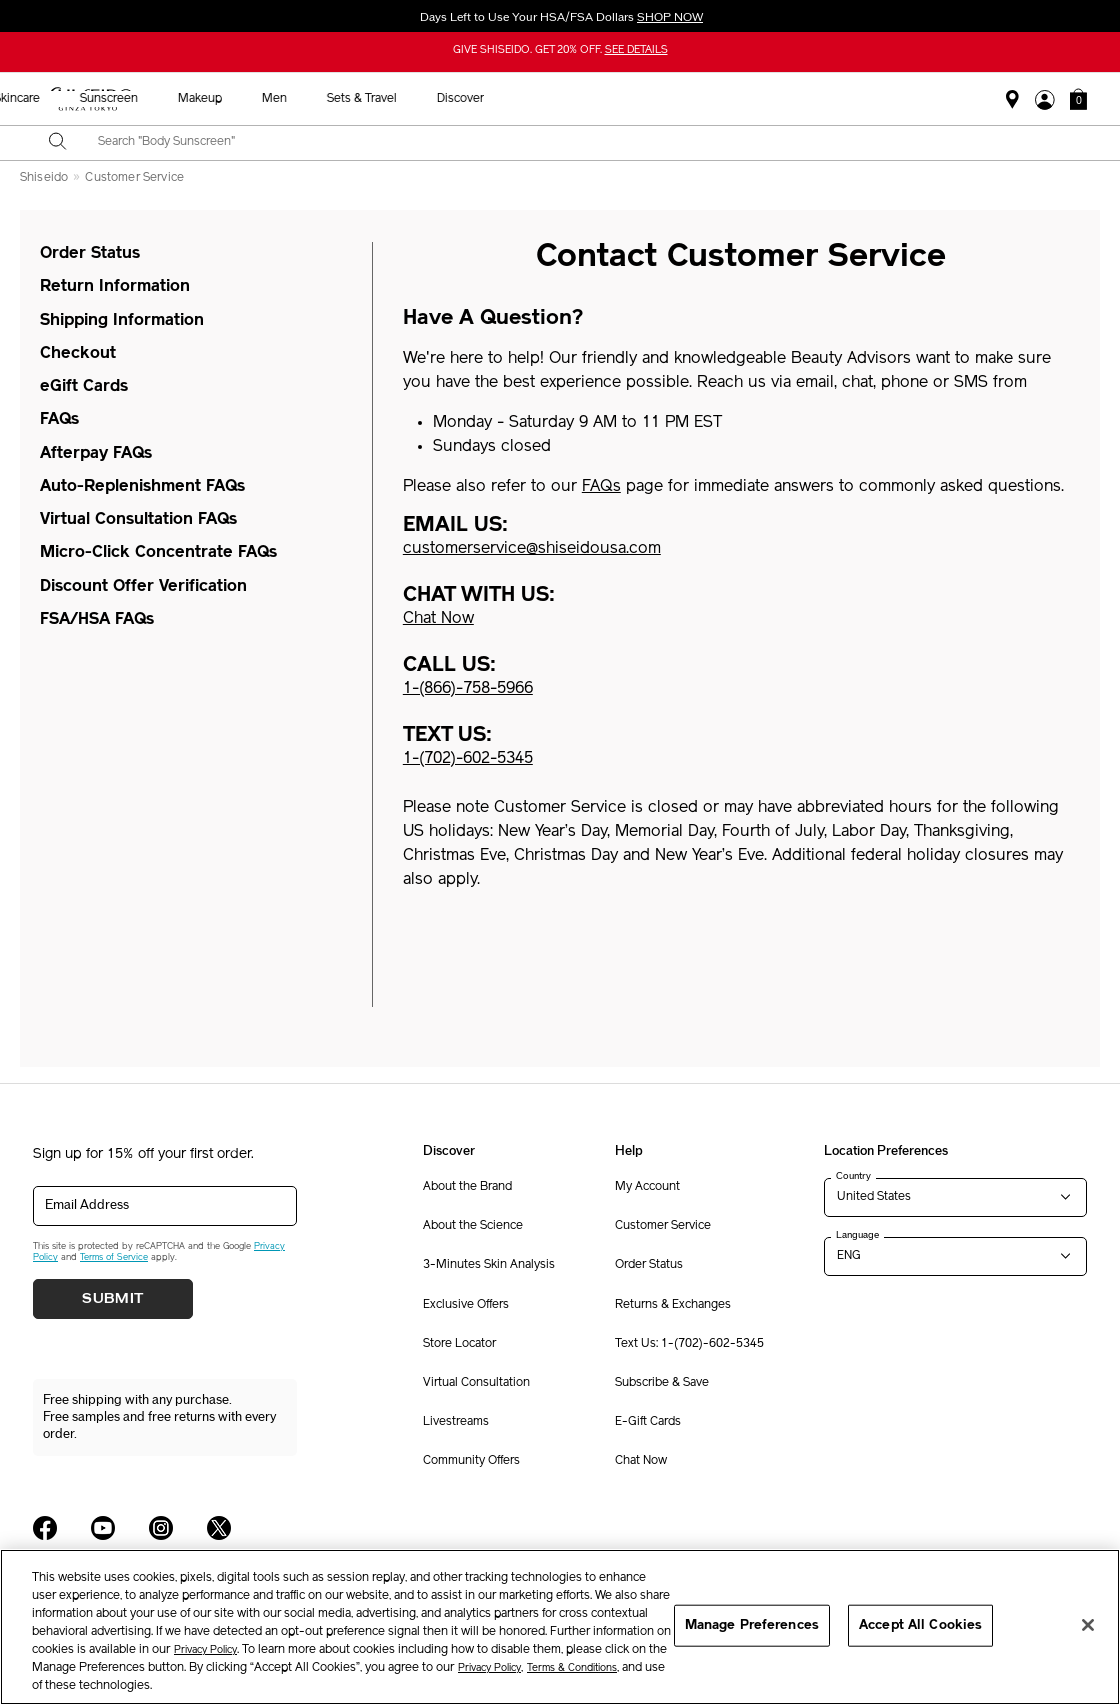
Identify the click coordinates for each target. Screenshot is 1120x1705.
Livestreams (456, 1422)
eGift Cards (84, 387)
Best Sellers (315, 99)
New (400, 99)
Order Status (90, 254)
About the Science (473, 1226)
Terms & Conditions (572, 1668)
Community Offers (471, 1461)
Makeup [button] (658, 99)
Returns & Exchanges (673, 1305)
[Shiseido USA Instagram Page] (161, 1528)
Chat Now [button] (438, 619)
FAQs (59, 420)
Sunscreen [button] (567, 99)
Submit (113, 1299)
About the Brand (467, 1187)
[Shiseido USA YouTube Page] (103, 1528)
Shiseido (44, 178)
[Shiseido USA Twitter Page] (219, 1528)
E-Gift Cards (648, 1422)
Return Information (115, 287)
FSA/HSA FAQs (97, 620)
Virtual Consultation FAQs (138, 520)
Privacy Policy (205, 1650)
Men (732, 99)
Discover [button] (918, 99)
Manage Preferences (752, 1625)
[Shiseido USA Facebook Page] (45, 1528)
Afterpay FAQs (96, 454)
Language (857, 1235)
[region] (560, 1627)
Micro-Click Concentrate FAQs (158, 553)
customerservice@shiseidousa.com (532, 549)
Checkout (78, 354)
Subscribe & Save (662, 1383)
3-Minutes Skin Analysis (489, 1265)
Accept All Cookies (920, 1625)
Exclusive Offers (466, 1305)
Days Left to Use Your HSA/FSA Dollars (560, 17)
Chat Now (641, 1461)
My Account (647, 1187)
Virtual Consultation (476, 1383)
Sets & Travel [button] (820, 99)
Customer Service (134, 178)
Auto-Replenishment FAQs (142, 487)
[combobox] (577, 143)
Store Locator (459, 1344)
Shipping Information (122, 321)
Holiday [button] (223, 99)
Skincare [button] (475, 99)
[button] (1078, 99)
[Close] (1088, 1625)
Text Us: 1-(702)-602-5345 (689, 1344)
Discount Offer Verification (143, 587)
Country (853, 1176)
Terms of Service (114, 1257)
